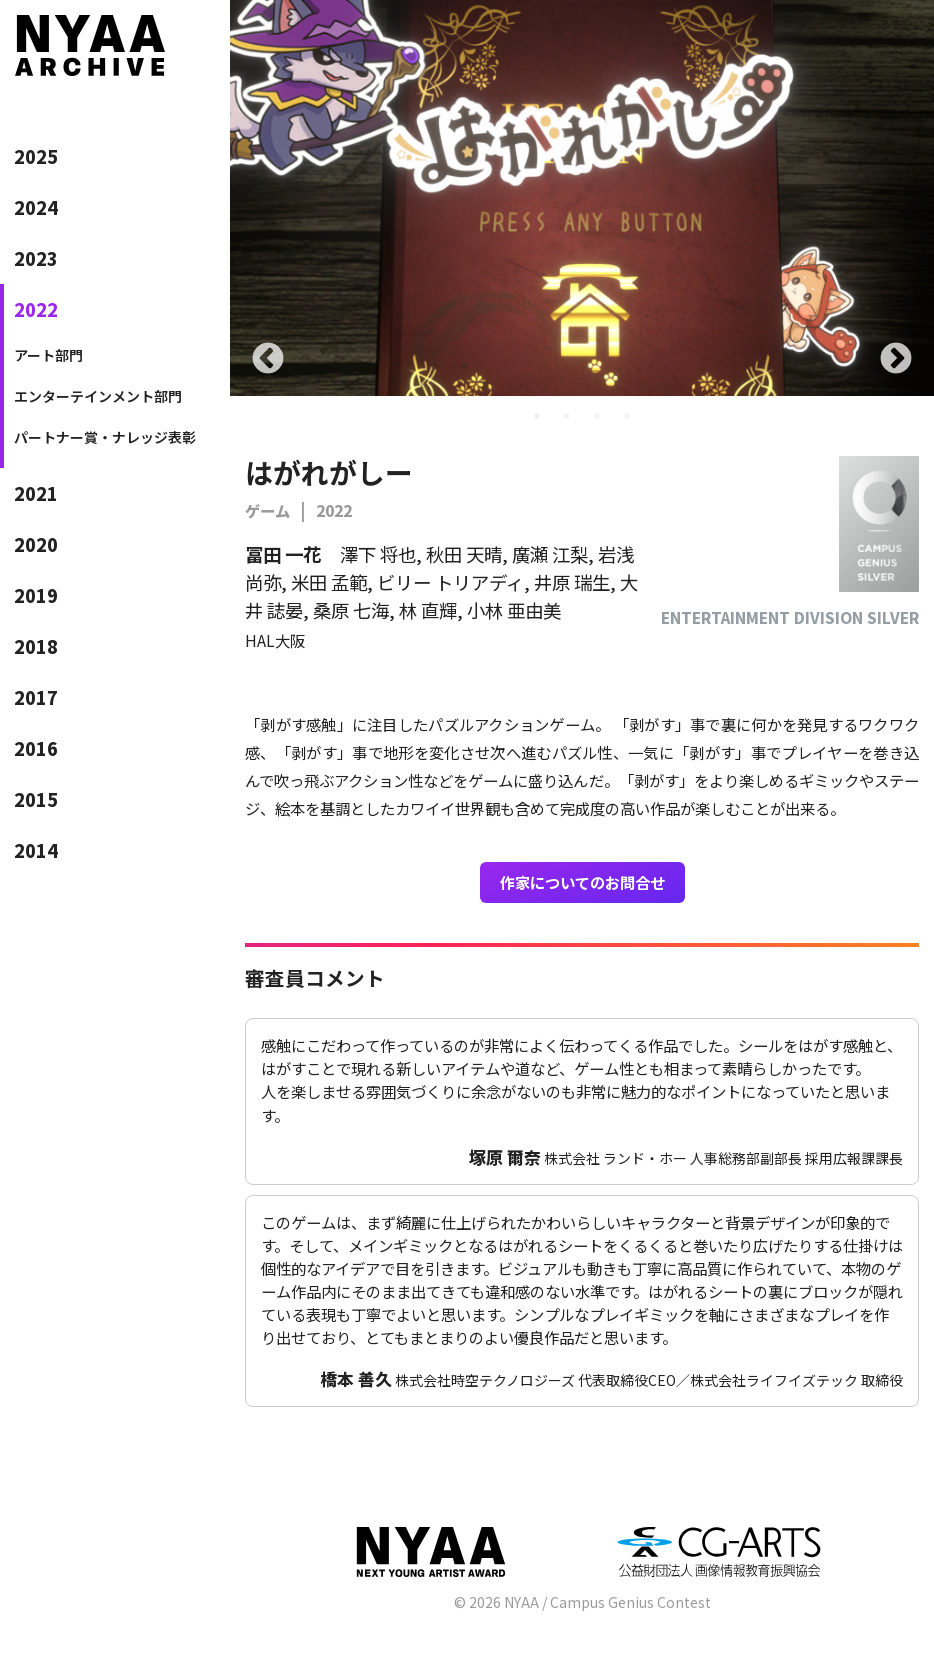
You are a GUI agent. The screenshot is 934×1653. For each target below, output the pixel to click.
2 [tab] (567, 416)
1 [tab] (537, 416)
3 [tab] (597, 416)
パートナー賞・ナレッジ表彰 (105, 437)
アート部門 (48, 355)
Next (896, 360)
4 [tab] (627, 416)
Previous (268, 360)
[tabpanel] (582, 198)
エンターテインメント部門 (98, 396)
